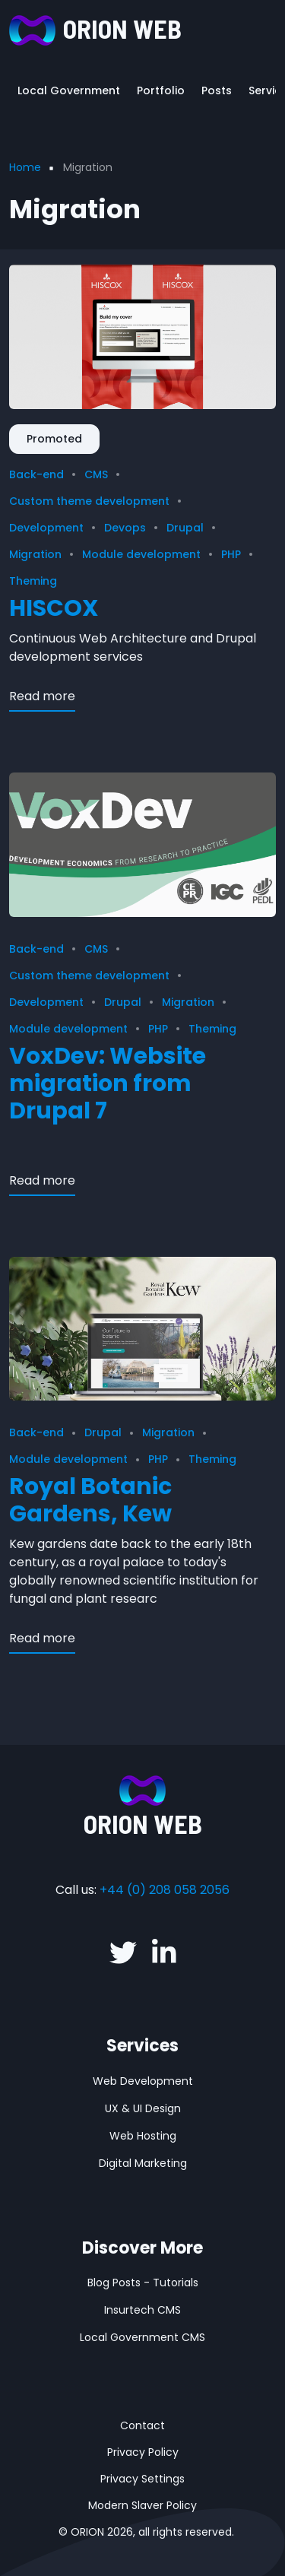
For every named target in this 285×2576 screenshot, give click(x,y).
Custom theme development (89, 501)
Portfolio (161, 90)
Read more (42, 696)
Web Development (143, 2081)
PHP (231, 554)
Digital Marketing (143, 2163)
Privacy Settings (142, 2478)
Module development (141, 554)
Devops (125, 527)
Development (46, 527)
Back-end (36, 474)
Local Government (68, 90)
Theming (33, 580)
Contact (142, 2425)
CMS (96, 474)
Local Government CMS (142, 2337)
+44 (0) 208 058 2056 (165, 1890)
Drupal (185, 527)
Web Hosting (142, 2135)
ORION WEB (122, 28)
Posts (216, 90)
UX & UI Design (143, 2108)
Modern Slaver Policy (142, 2505)
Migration (35, 554)
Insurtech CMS (142, 2309)
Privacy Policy (143, 2452)
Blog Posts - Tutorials (142, 2282)
